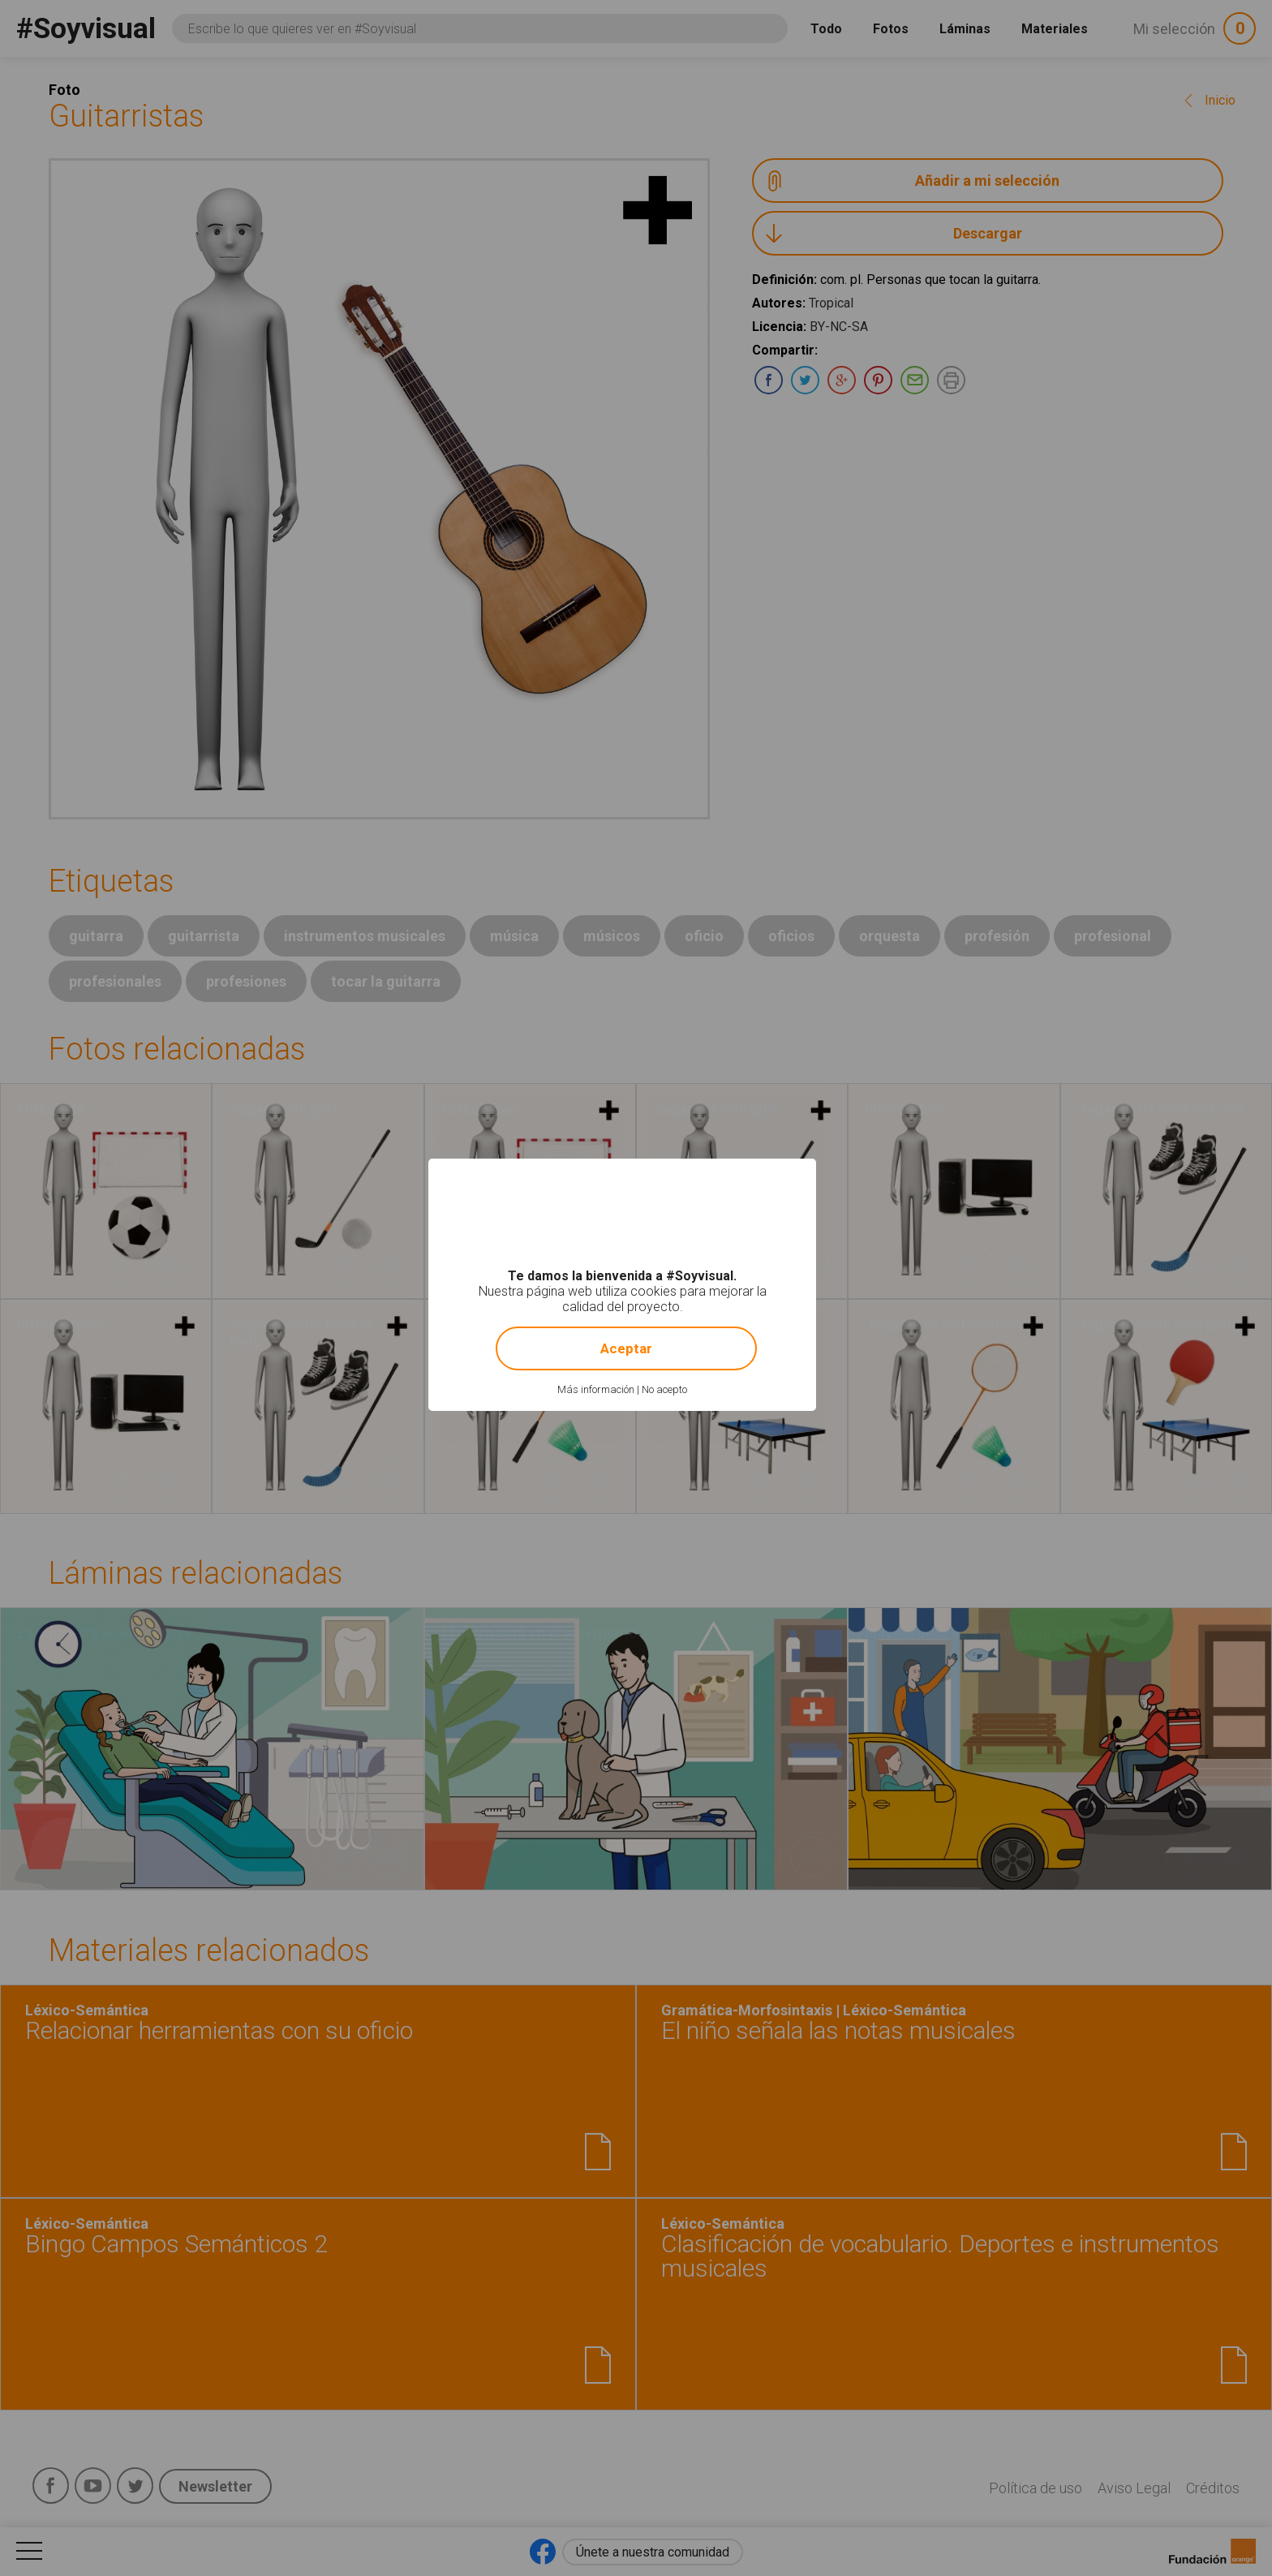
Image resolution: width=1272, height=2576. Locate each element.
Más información (595, 1389)
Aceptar (626, 1348)
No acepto (664, 1389)
